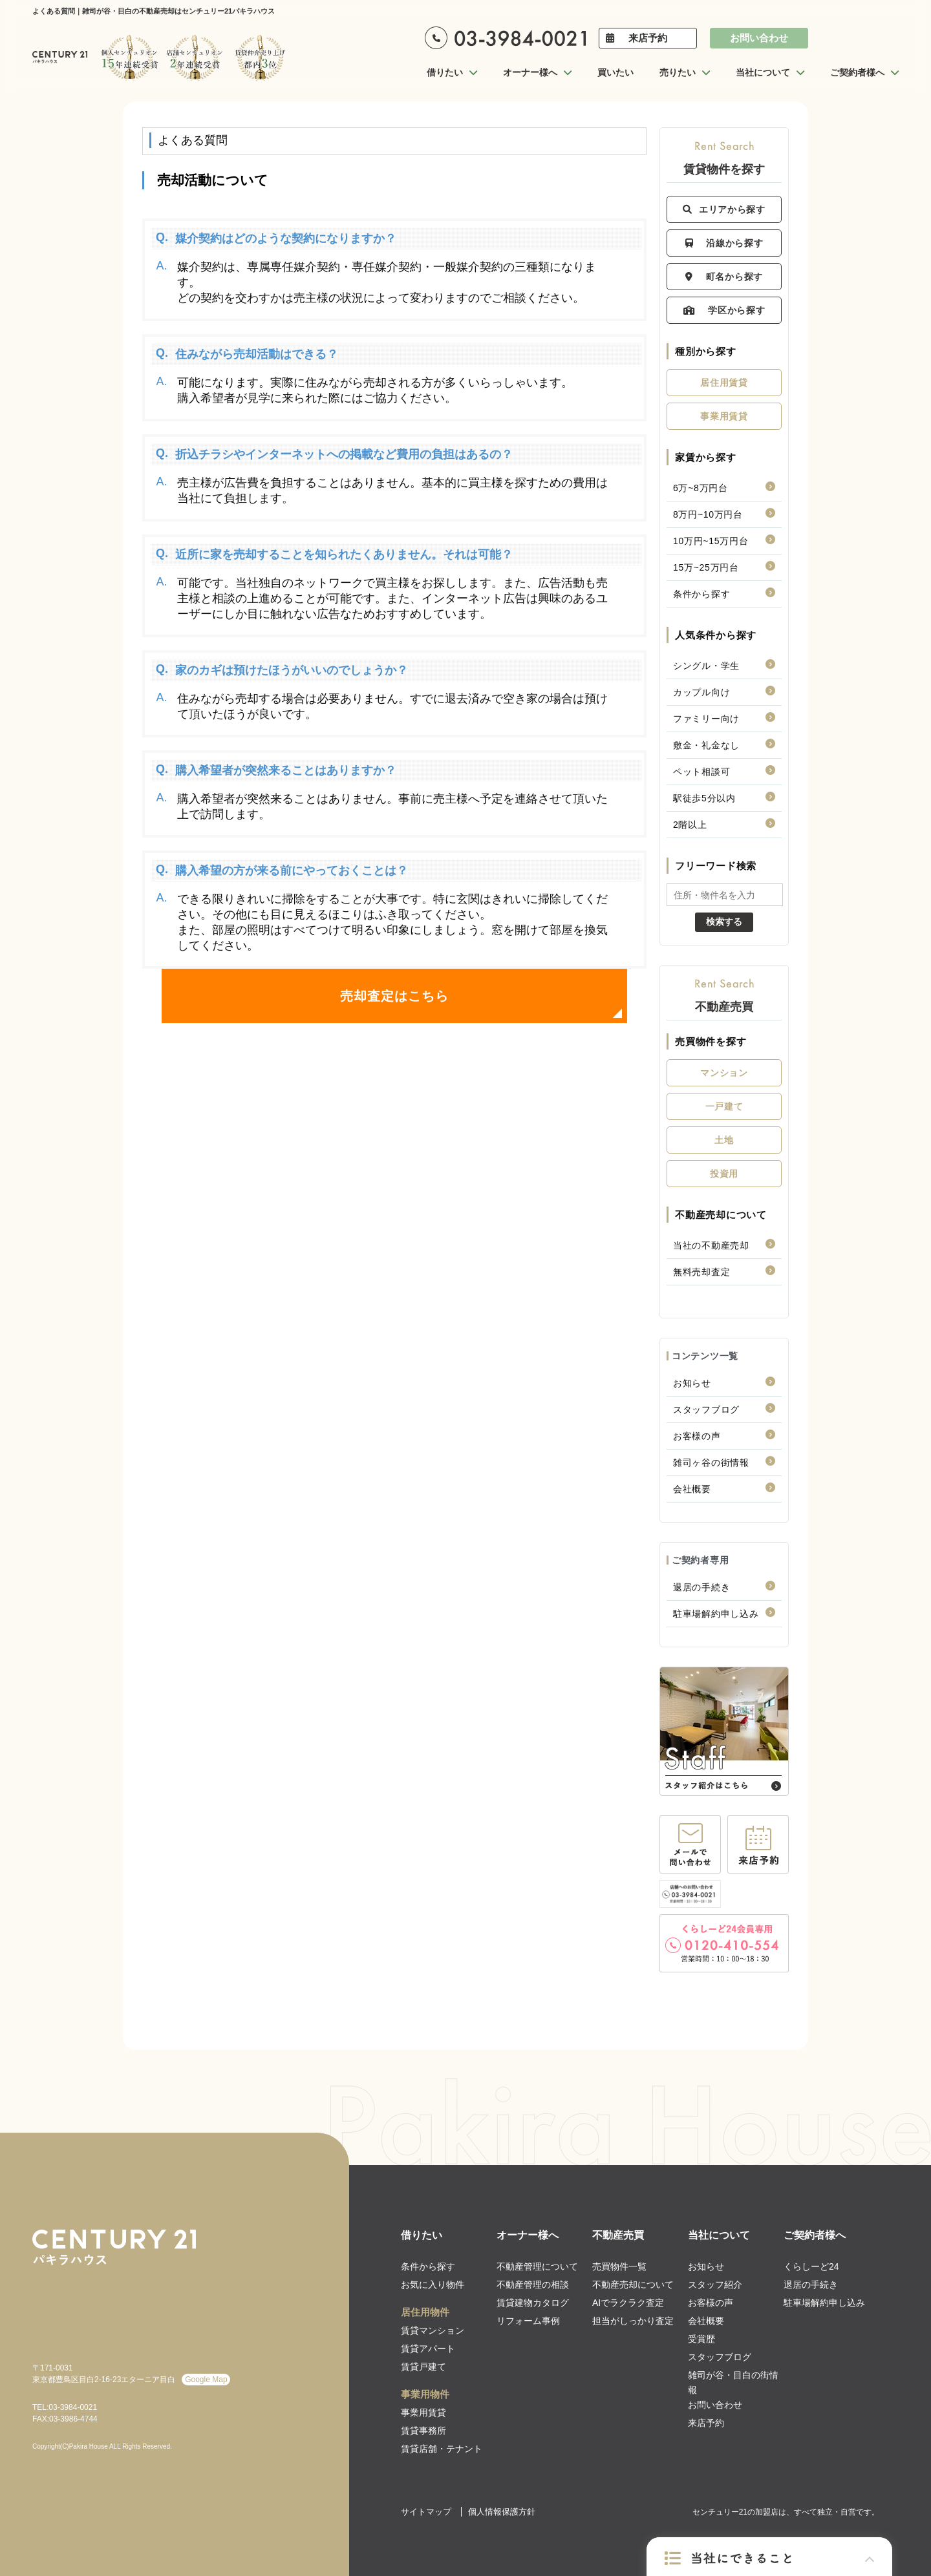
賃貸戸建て (423, 2366)
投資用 (724, 1173)
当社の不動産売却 (711, 1245)
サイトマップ (426, 2512)
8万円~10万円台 (708, 514)
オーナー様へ (528, 2235)
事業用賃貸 (724, 416)
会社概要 (692, 1489)
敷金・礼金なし (706, 745)
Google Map (206, 2379)
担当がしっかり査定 (633, 2321)
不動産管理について (537, 2266)
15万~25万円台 (706, 567)
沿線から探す (724, 243)
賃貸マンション (432, 2330)
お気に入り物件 (432, 2284)
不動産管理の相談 (533, 2284)
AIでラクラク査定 (628, 2302)
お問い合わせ (759, 37)
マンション (724, 1073)
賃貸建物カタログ (533, 2302)
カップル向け (701, 692)
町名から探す (724, 276)
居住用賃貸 (724, 382)
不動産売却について (633, 2284)
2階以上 (690, 824)
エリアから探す (724, 209)
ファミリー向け (706, 718)
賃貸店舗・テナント (441, 2449)
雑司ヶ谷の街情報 (711, 1462)
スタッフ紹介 (715, 2284)
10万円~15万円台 (710, 541)
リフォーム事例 (528, 2321)
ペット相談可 (701, 771)
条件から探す (701, 594)
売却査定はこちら (394, 996)
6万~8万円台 (700, 488)
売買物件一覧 (619, 2266)
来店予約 (647, 37)
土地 (723, 1140)
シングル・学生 (706, 665)
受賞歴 (701, 2339)
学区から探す (724, 310)
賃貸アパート (428, 2348)
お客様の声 (697, 1436)
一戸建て (724, 1106)
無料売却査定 (701, 1272)
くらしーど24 (811, 2266)
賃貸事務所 (423, 2430)
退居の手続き (701, 1587)
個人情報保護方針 (501, 2512)
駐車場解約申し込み (715, 1614)
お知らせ (692, 1383)
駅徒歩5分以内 (704, 798)
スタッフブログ (706, 1409)
